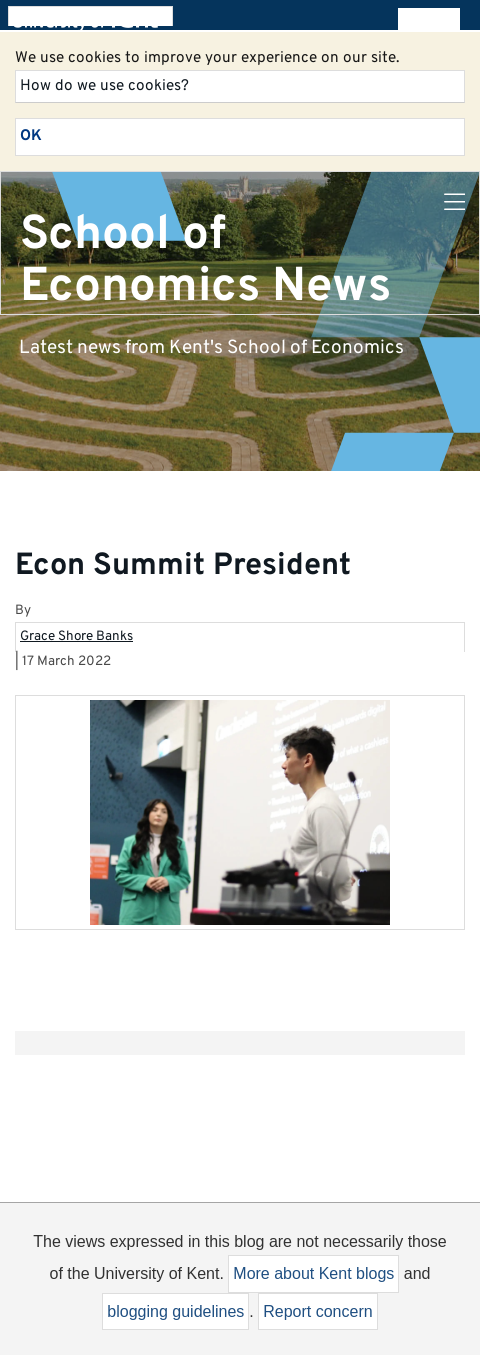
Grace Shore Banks (76, 636)
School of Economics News (205, 261)
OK (31, 136)
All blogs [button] (428, 20)
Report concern (317, 1311)
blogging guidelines (175, 1311)
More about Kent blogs (313, 1273)
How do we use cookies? (104, 86)
